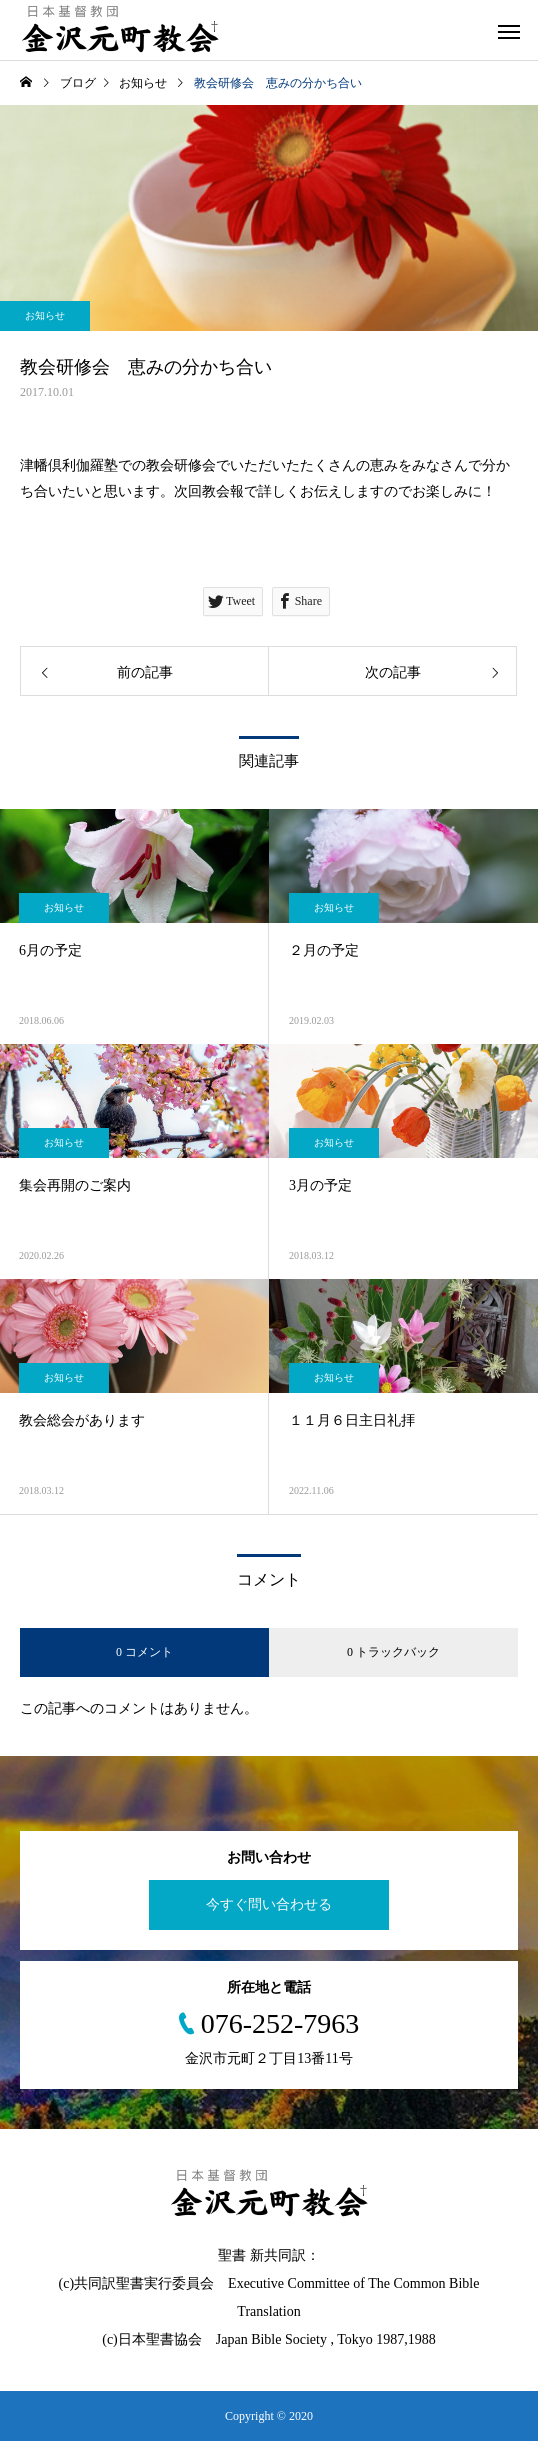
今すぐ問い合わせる (269, 1904)
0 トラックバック (393, 1652)
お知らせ (45, 315)
